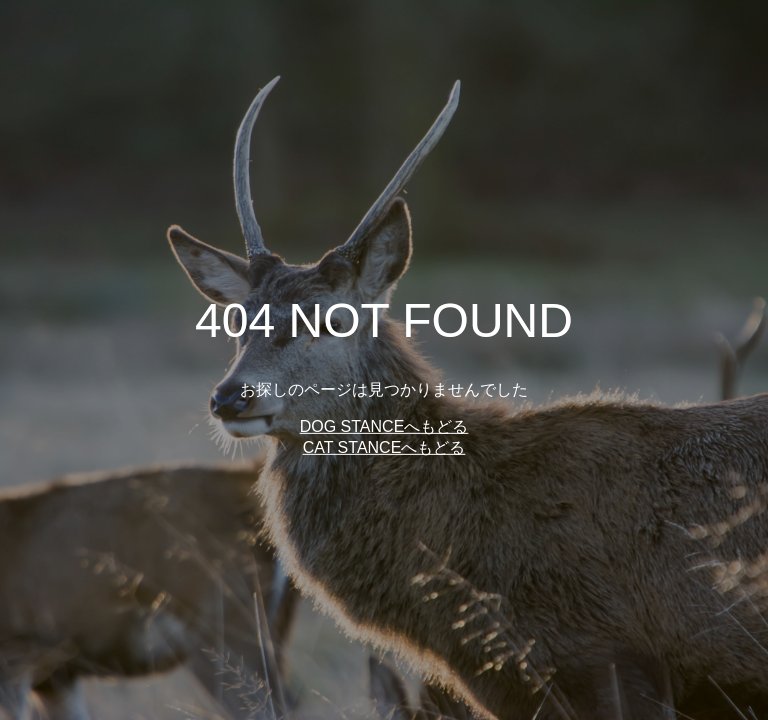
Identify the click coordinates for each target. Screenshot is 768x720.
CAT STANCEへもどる (384, 447)
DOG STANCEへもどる (384, 426)
